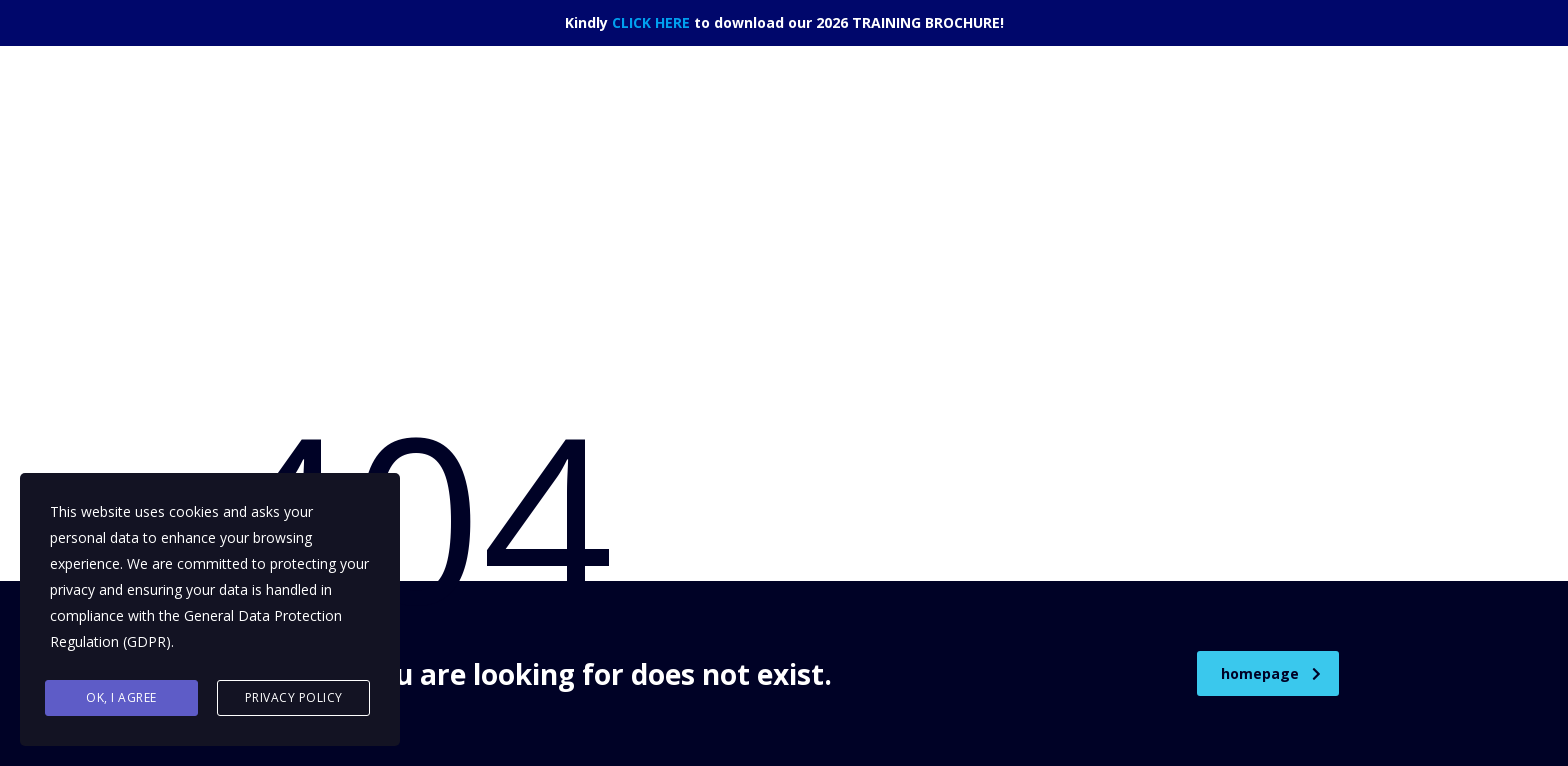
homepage (1271, 673)
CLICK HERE (651, 22)
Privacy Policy (294, 697)
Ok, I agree (121, 697)
